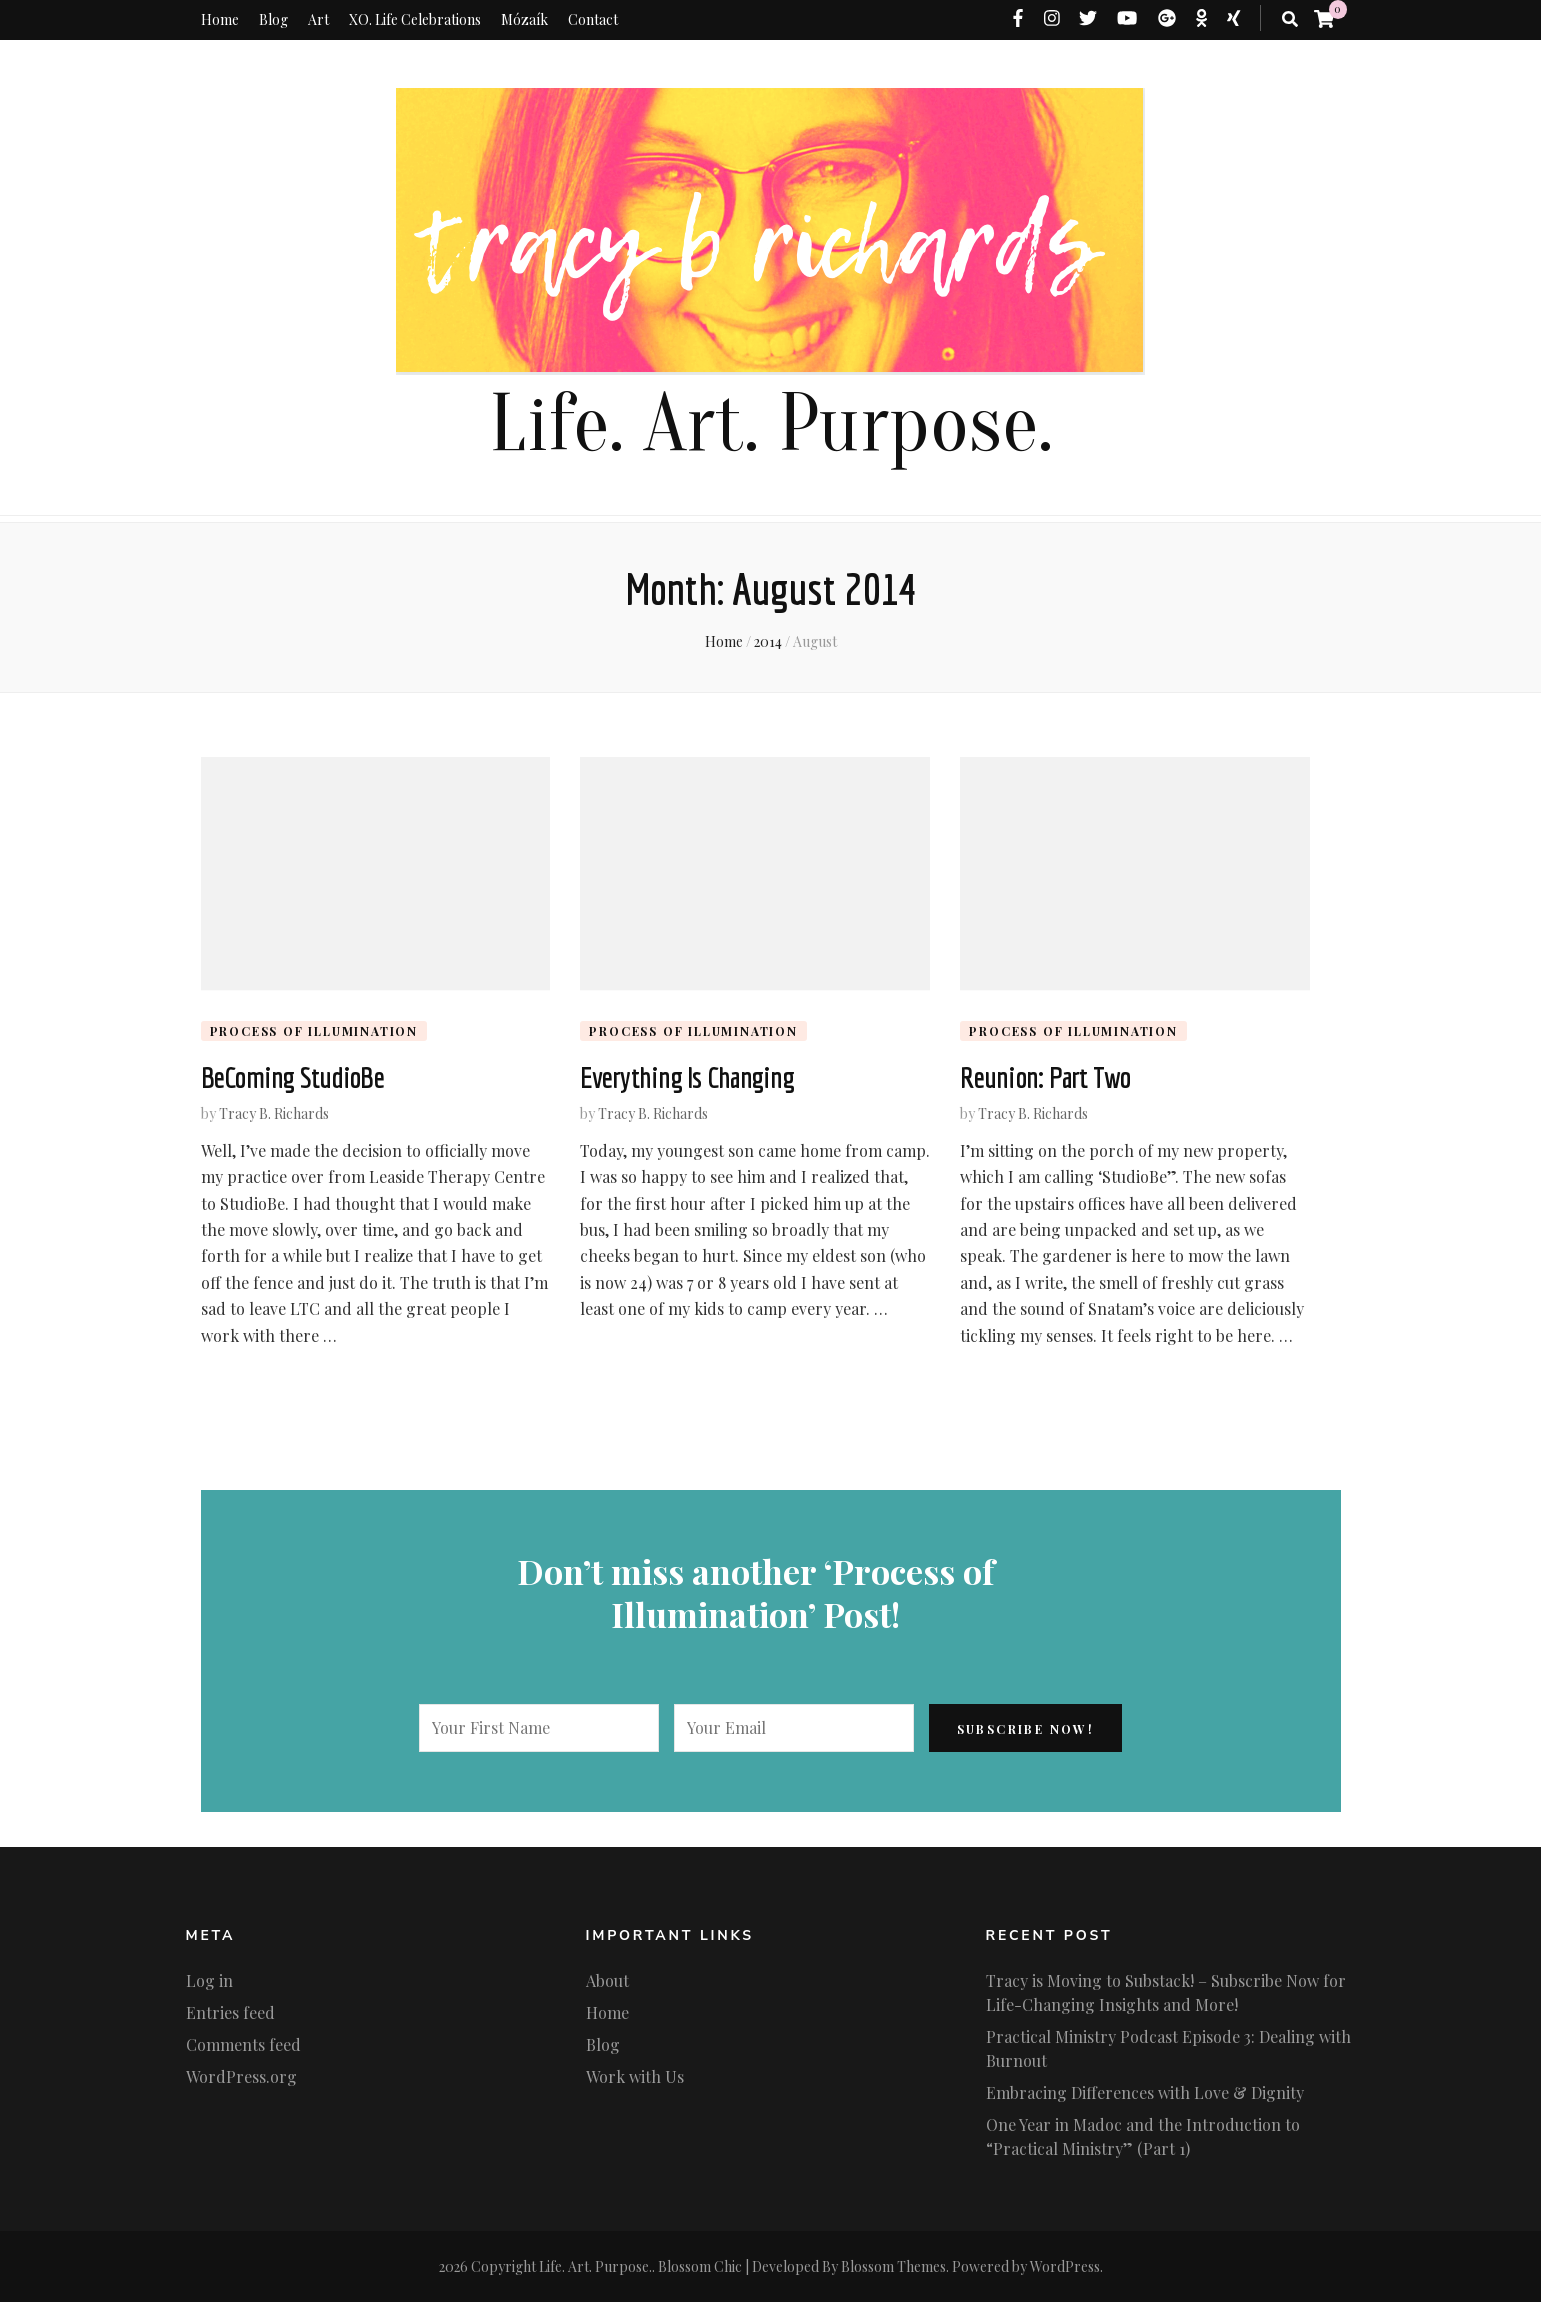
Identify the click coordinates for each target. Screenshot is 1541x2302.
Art (318, 19)
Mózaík (524, 19)
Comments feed (243, 2044)
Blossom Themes (893, 2266)
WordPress (1065, 2266)
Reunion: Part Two (1045, 1077)
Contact (593, 19)
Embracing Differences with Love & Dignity (1145, 2092)
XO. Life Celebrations (415, 19)
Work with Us (635, 2076)
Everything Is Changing (687, 1077)
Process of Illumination (314, 1031)
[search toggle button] (1290, 19)
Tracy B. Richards (274, 1113)
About (607, 1980)
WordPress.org (241, 2076)
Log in (209, 1980)
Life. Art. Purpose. (771, 424)
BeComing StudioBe (292, 1077)
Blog (273, 19)
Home (220, 19)
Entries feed (230, 2012)
